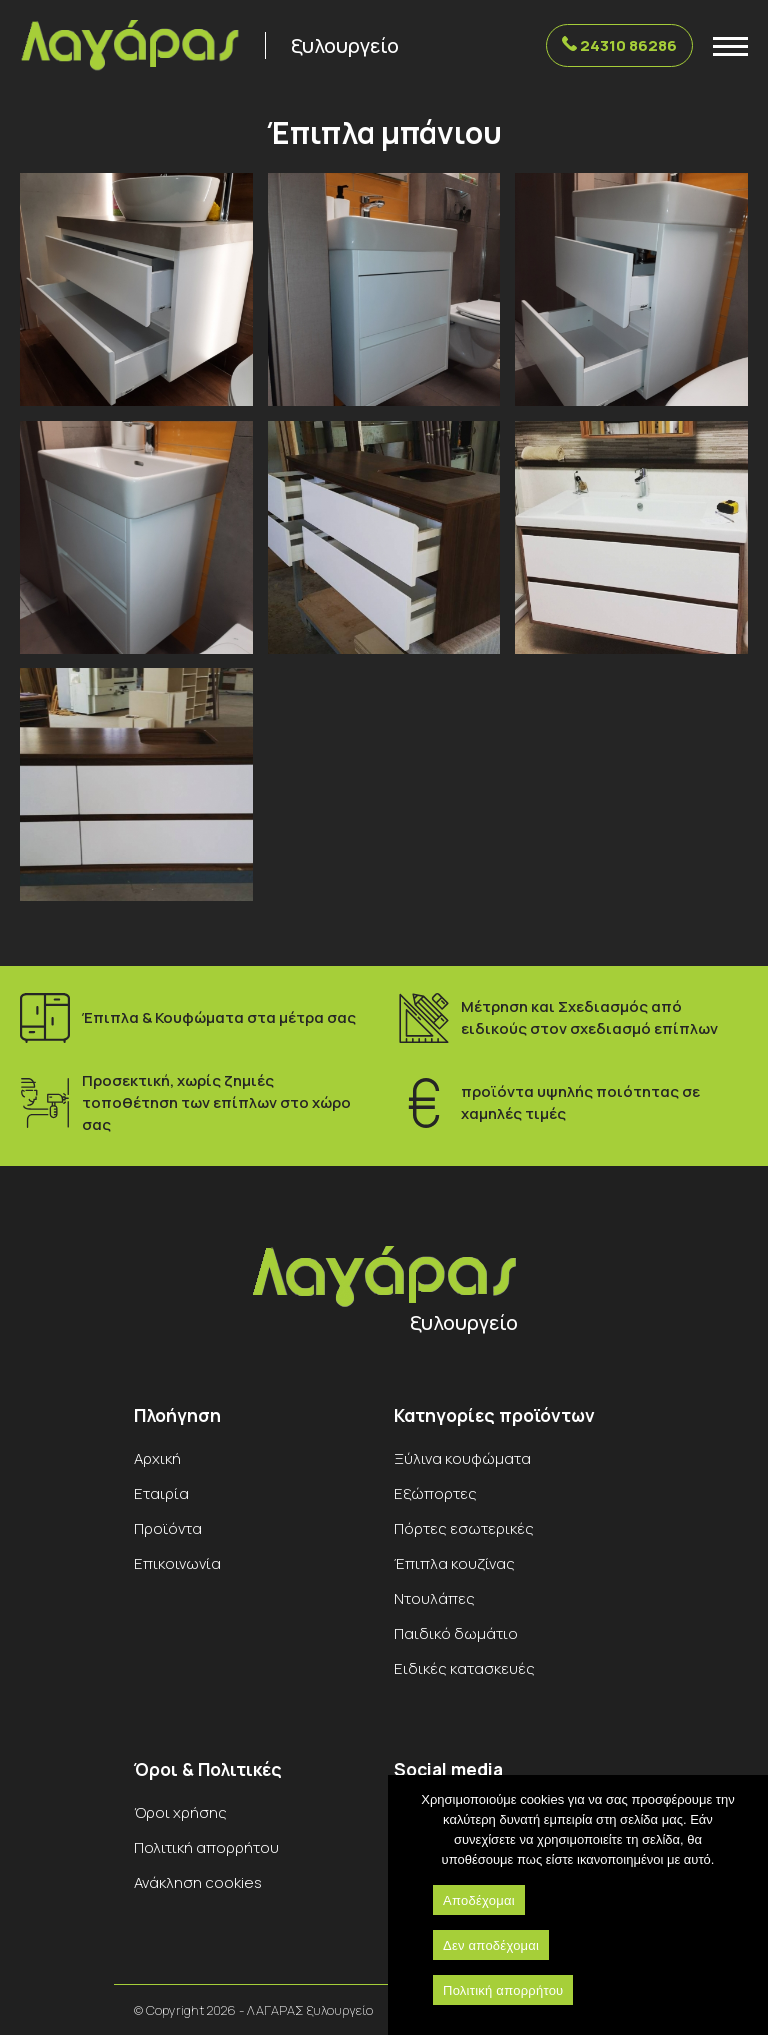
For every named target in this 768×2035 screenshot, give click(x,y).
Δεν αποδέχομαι (491, 1945)
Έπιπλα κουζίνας (454, 1563)
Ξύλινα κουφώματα (462, 1458)
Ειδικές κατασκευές (464, 1668)
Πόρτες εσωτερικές (464, 1528)
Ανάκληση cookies (198, 1882)
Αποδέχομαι (479, 1900)
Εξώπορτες (435, 1493)
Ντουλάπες (434, 1598)
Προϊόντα (168, 1528)
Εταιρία (161, 1493)
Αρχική (157, 1458)
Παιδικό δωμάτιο (456, 1633)
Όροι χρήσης (180, 1812)
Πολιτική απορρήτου (206, 1847)
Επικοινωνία (177, 1563)
